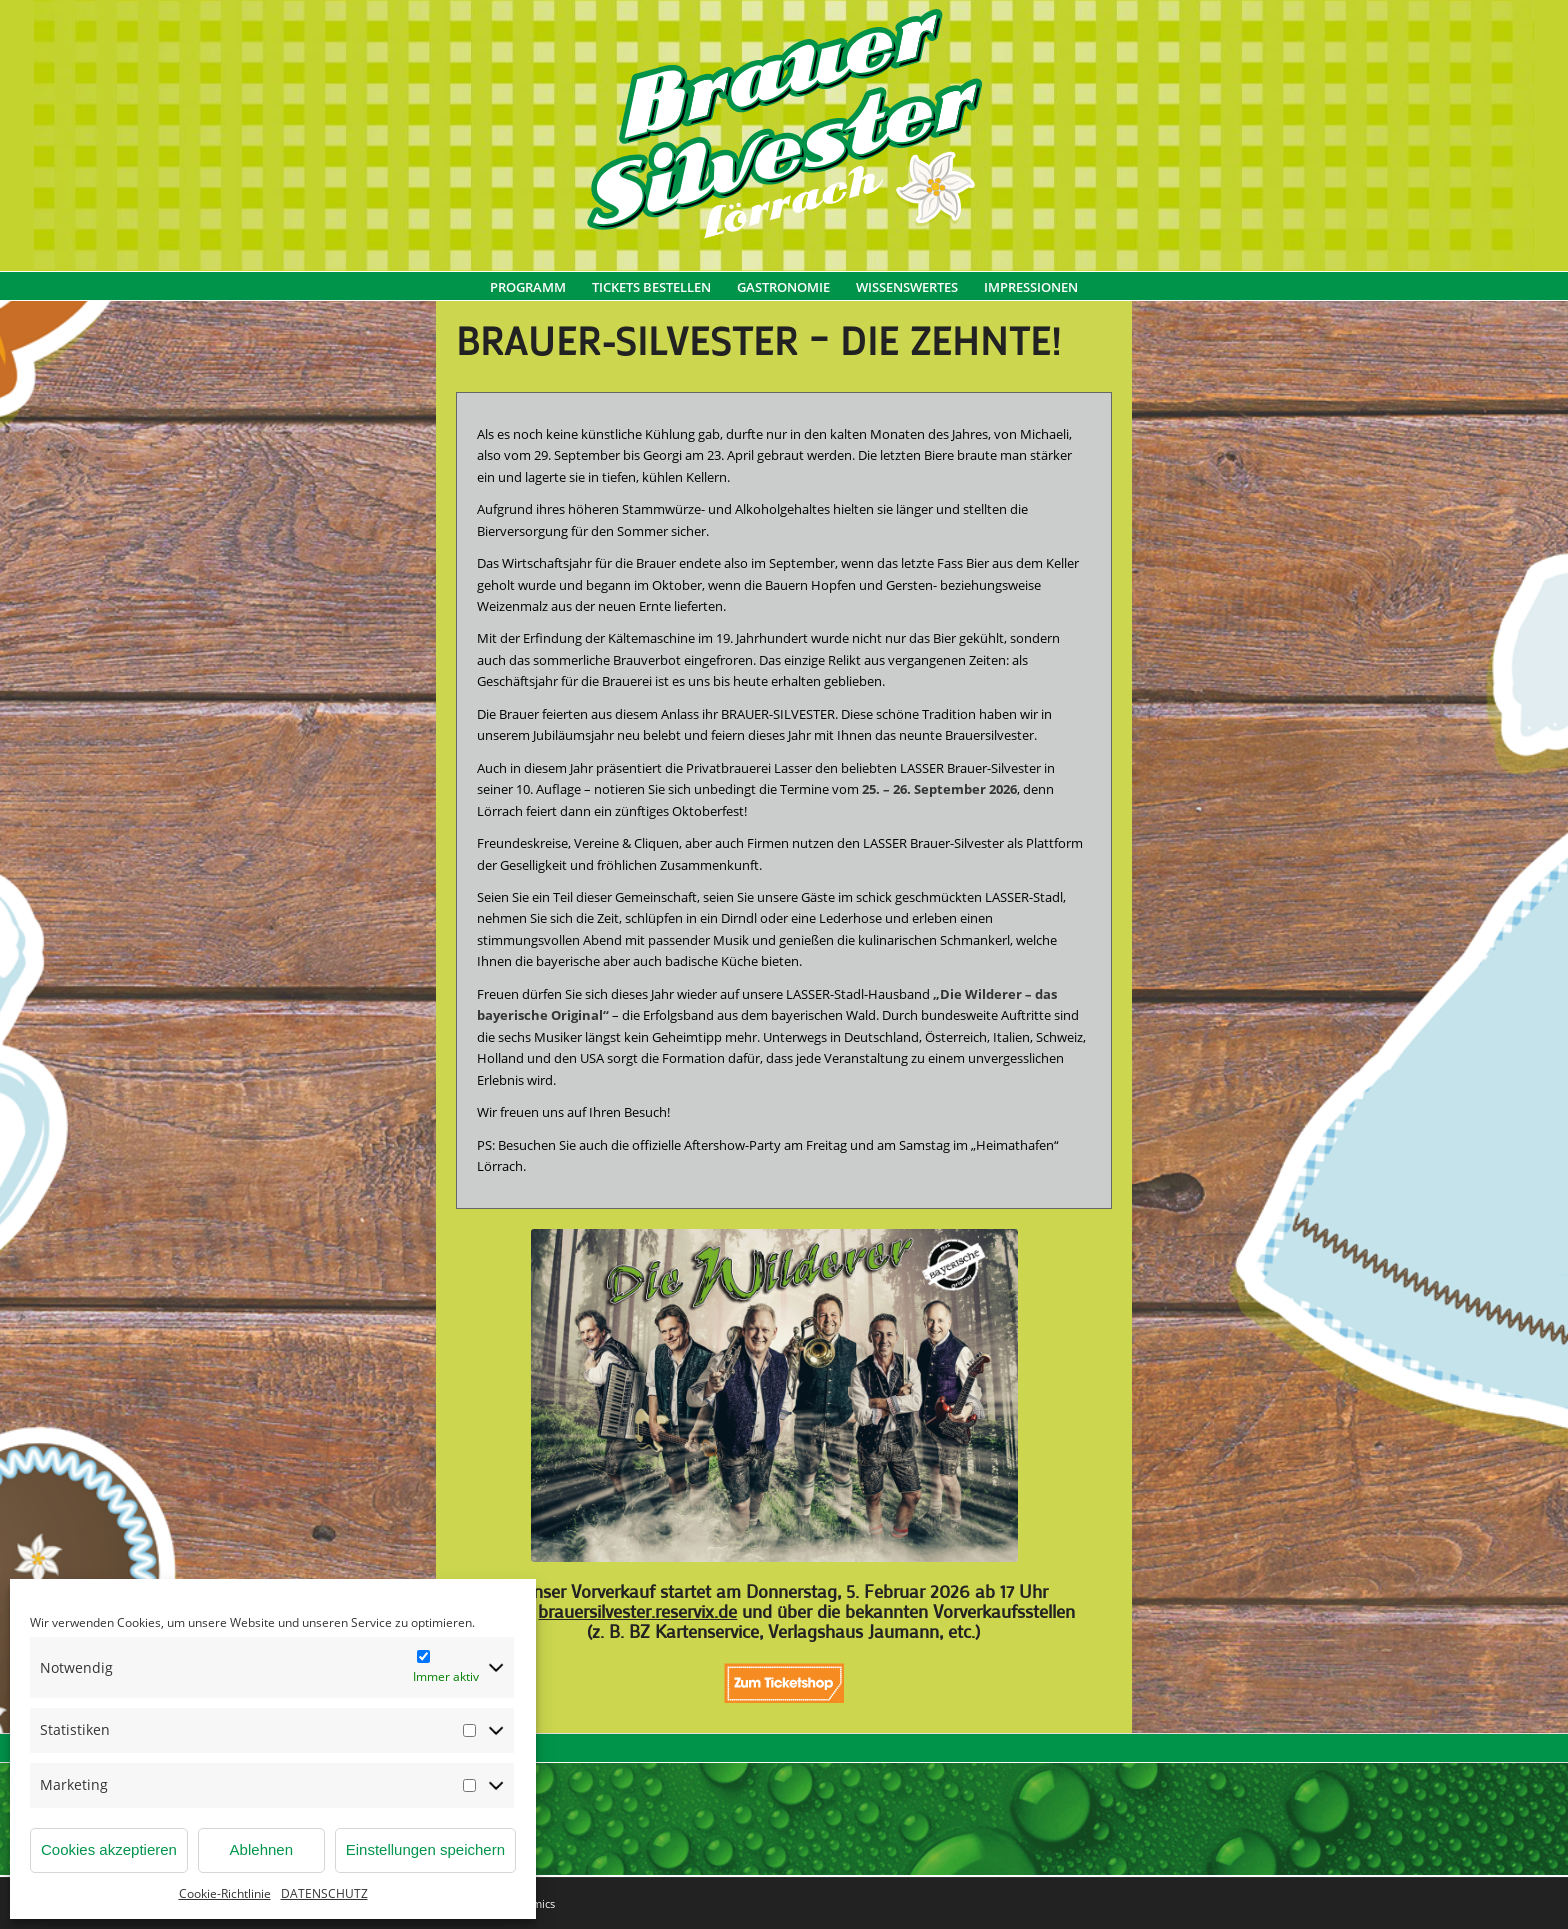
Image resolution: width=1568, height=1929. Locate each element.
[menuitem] (528, 297)
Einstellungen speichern (425, 1849)
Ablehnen (261, 1849)
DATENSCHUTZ (324, 1893)
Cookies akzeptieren (109, 1849)
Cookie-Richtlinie (225, 1893)
